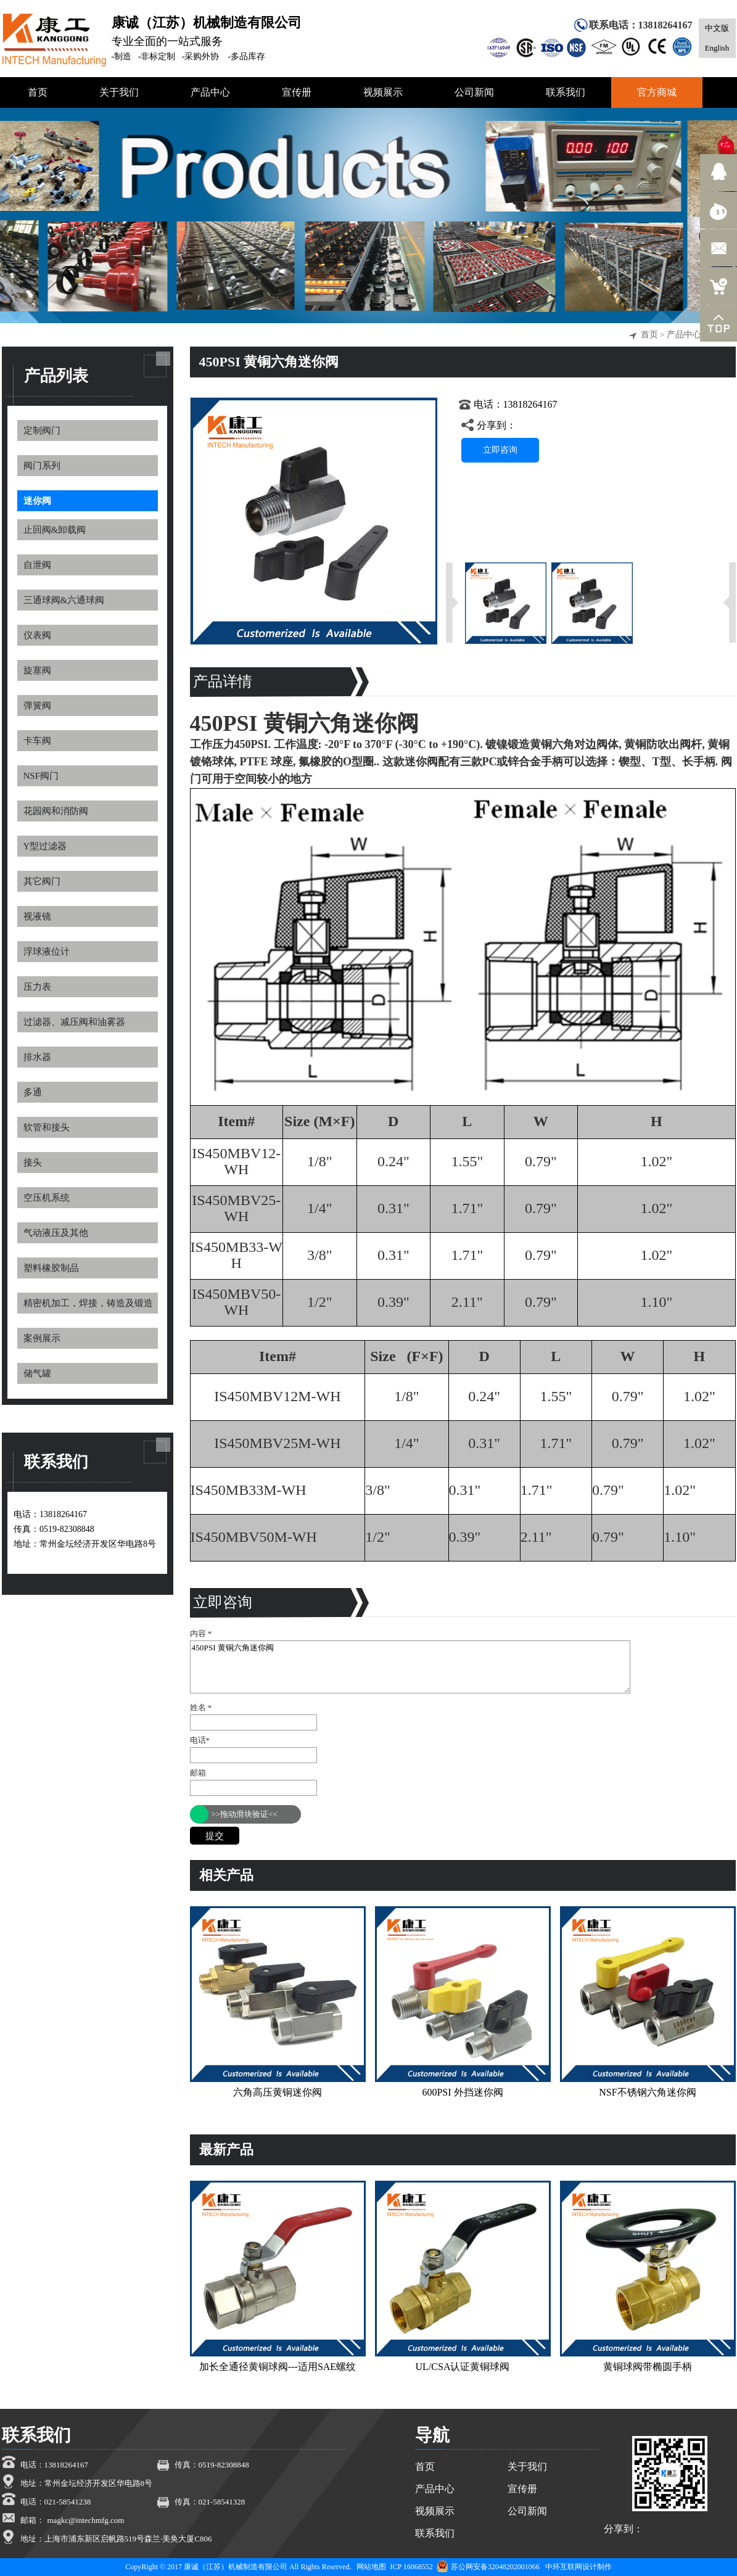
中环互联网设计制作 (578, 2566)
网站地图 (371, 2566)
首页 (649, 334)
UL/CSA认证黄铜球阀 (463, 2366)
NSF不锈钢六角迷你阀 (647, 2092)
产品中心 (684, 334)
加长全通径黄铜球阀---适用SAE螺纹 (277, 2366)
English (717, 47)
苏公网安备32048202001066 (488, 2566)
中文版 (717, 28)
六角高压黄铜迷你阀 (277, 2092)
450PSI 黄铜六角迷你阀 (410, 1666)
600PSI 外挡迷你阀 (462, 2092)
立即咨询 (500, 450)
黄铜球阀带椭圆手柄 (647, 2366)
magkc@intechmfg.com (86, 2520)
